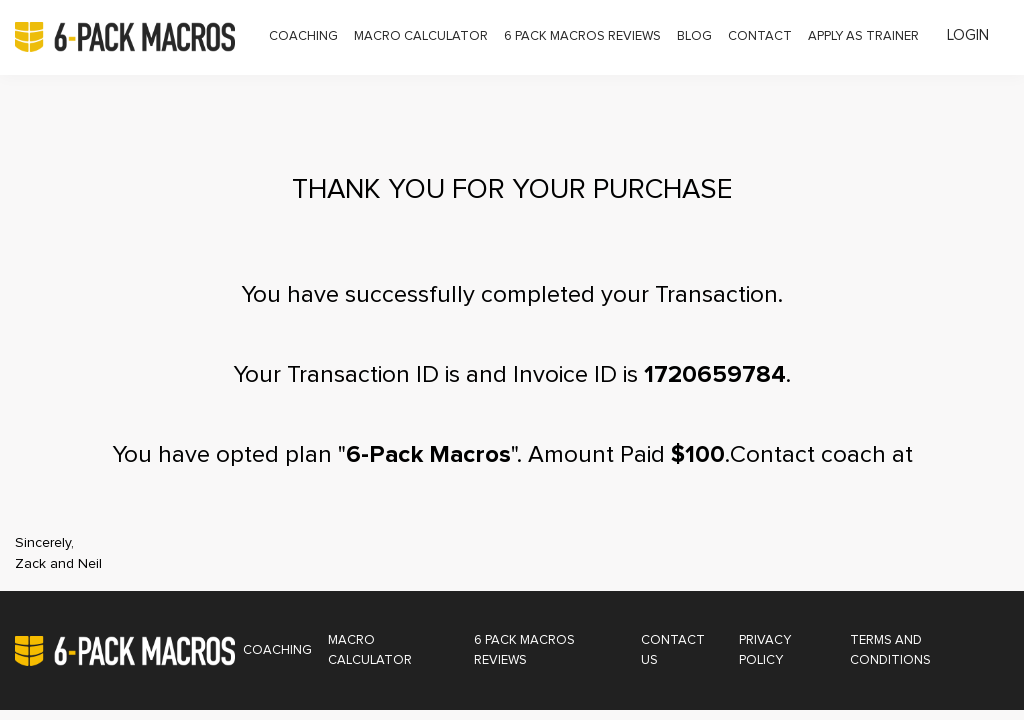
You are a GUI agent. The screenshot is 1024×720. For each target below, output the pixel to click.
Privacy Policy (765, 650)
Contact (760, 36)
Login (968, 35)
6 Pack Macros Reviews (582, 36)
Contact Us (673, 650)
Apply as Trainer (863, 36)
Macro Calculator (421, 36)
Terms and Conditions (890, 650)
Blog (694, 36)
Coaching (303, 36)
